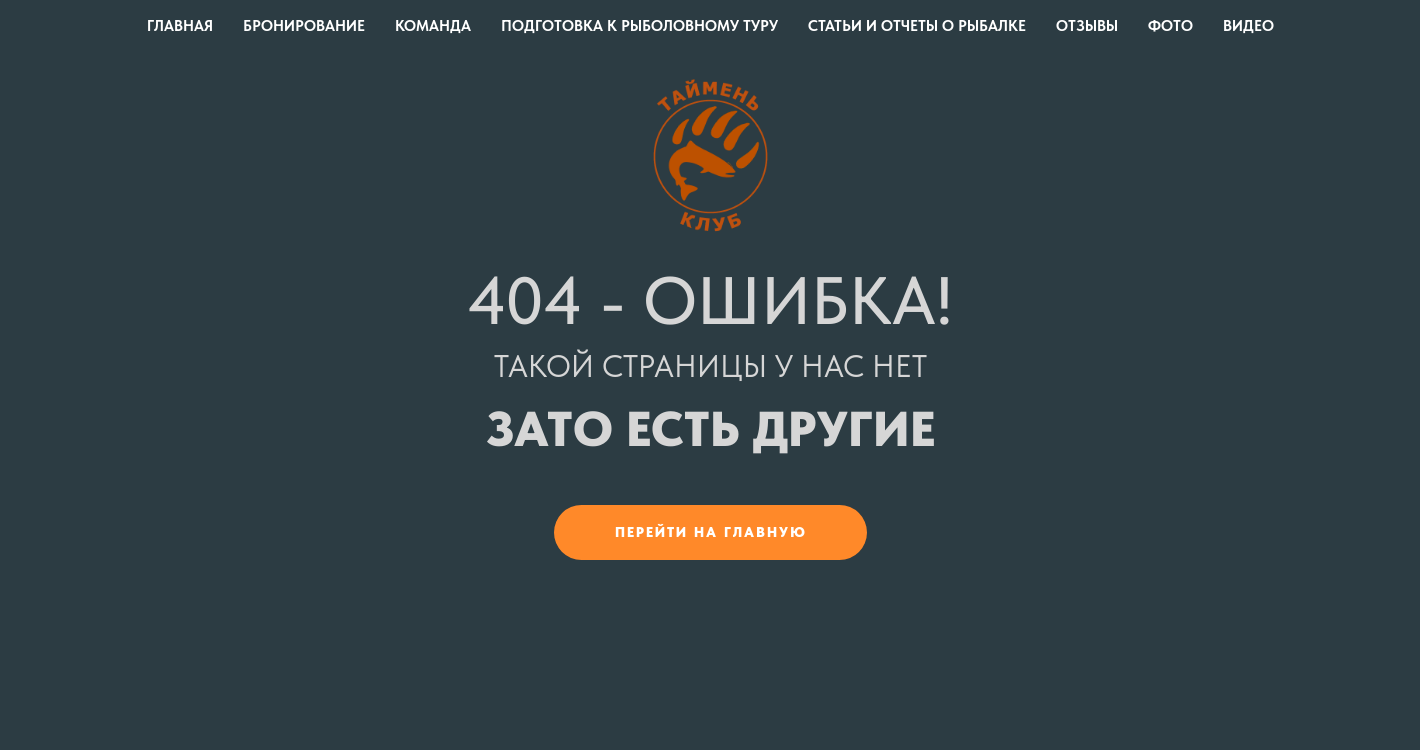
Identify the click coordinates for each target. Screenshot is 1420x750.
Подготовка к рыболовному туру (639, 26)
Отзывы (1087, 26)
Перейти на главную (711, 532)
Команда (433, 26)
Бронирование (304, 26)
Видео (1248, 26)
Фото (1170, 26)
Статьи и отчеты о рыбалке (917, 26)
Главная (180, 26)
